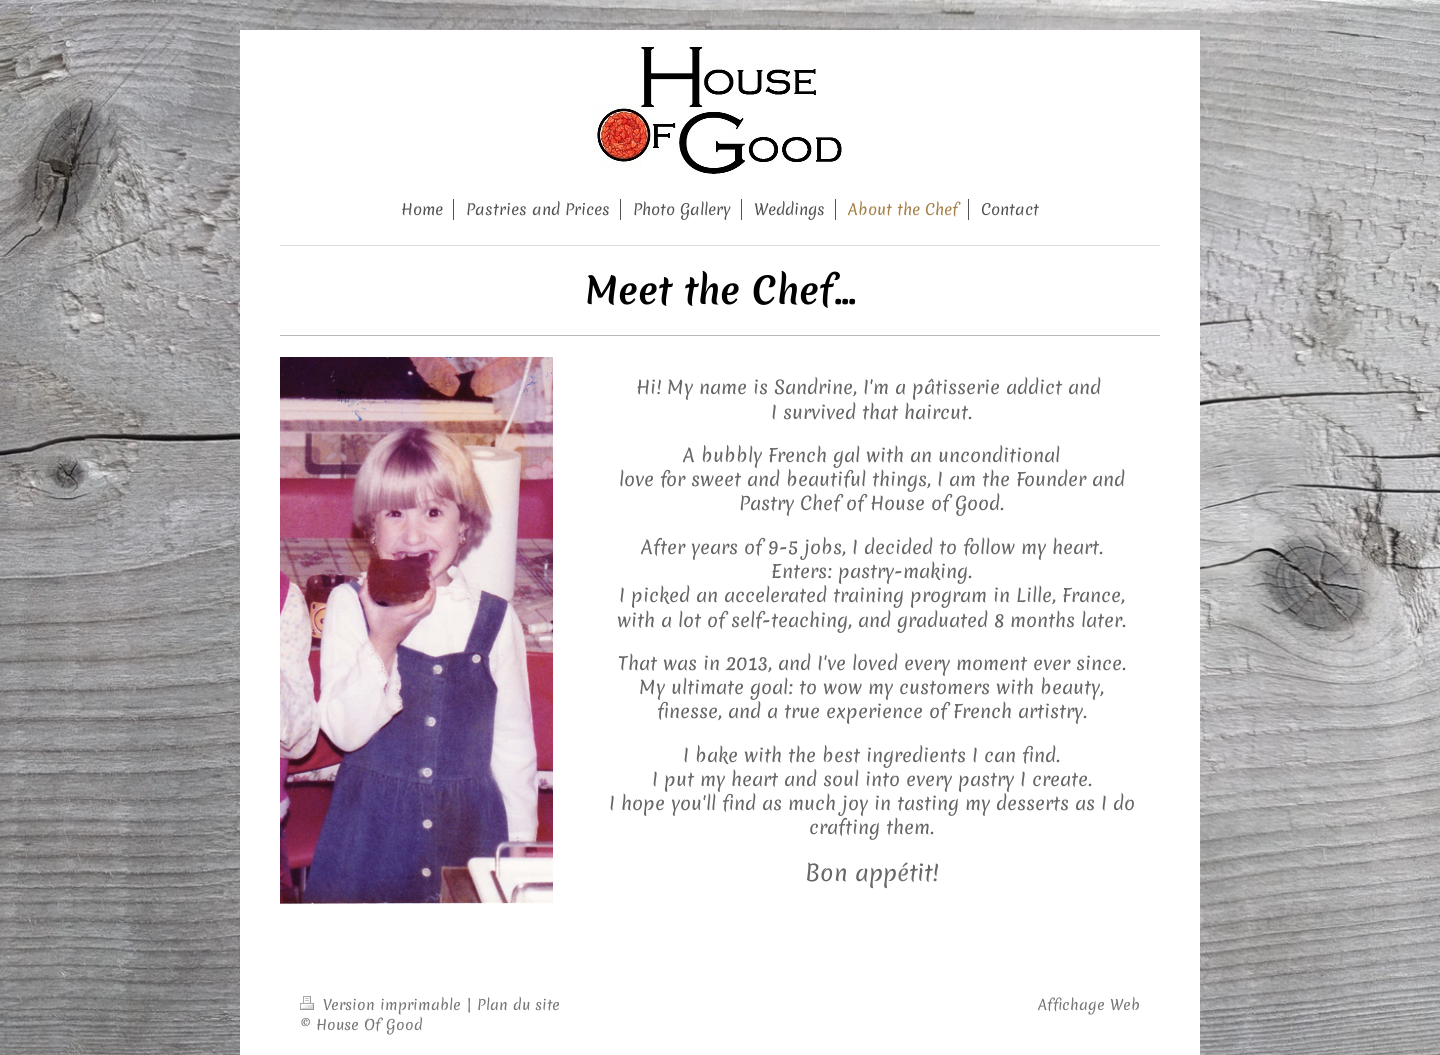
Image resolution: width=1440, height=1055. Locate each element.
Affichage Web (1089, 1005)
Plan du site (518, 1005)
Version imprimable (383, 1005)
